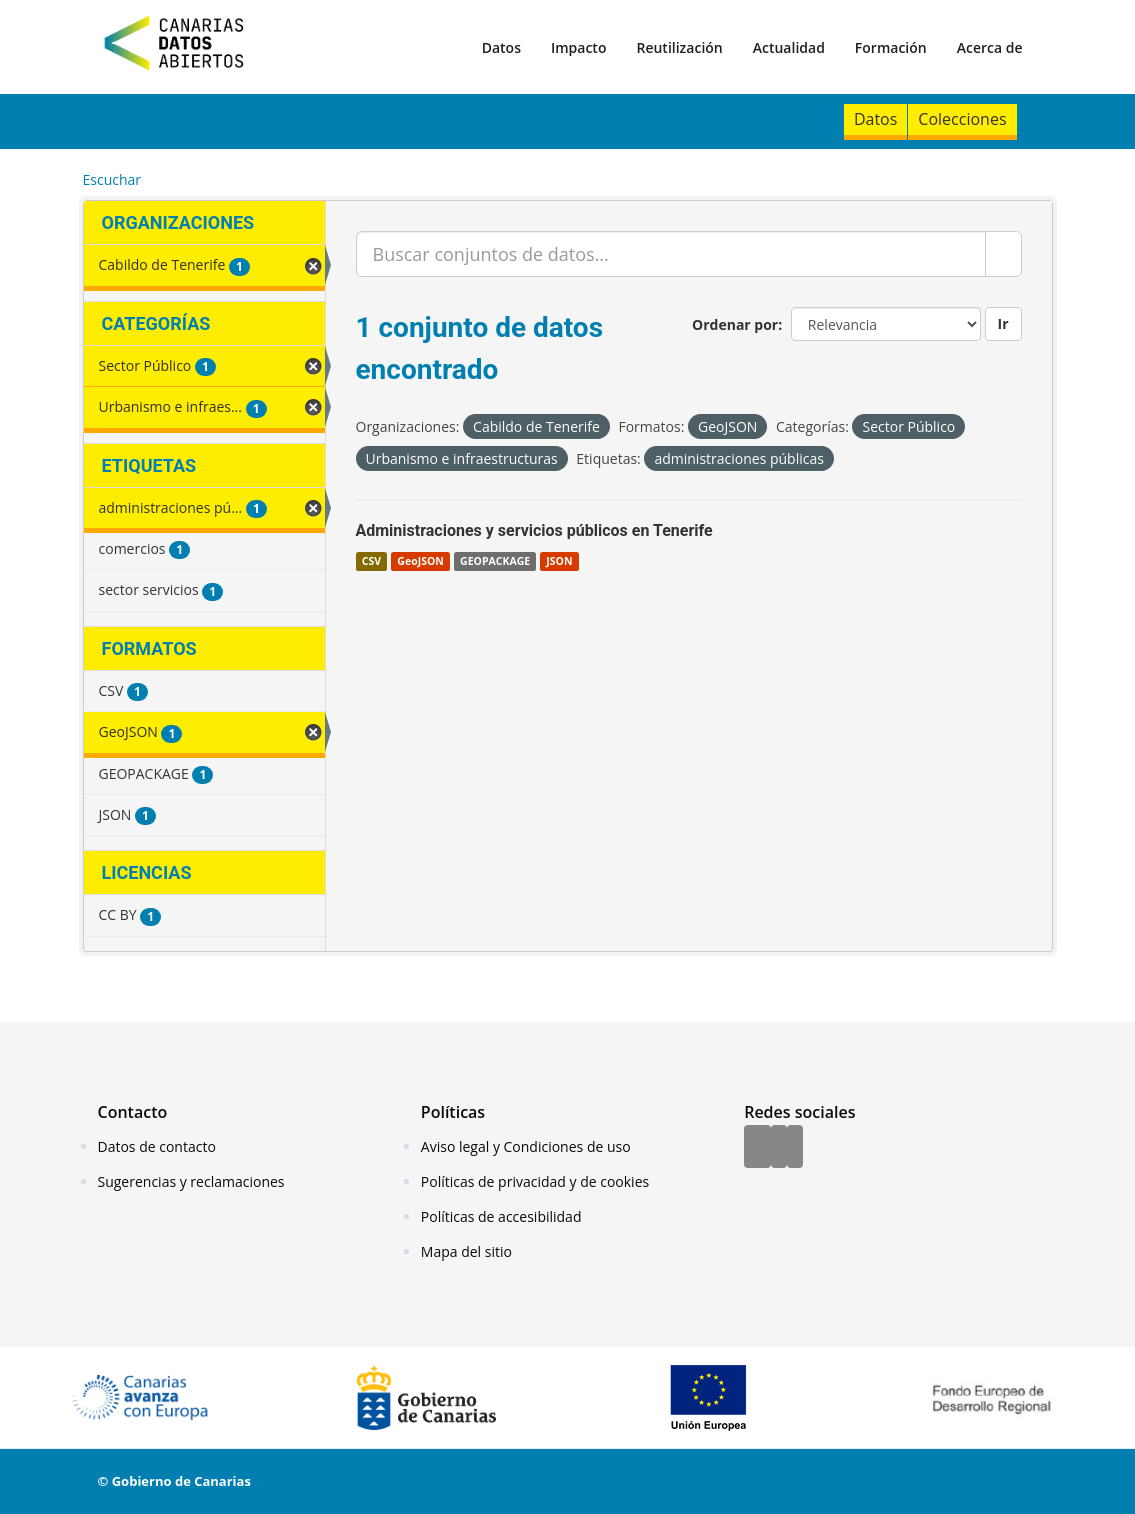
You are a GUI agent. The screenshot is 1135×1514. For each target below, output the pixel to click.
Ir (1003, 323)
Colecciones (962, 119)
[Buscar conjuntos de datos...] (671, 254)
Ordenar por (735, 324)
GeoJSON (420, 561)
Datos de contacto (157, 1146)
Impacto (579, 47)
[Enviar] (1003, 254)
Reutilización (679, 47)
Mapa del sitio (466, 1251)
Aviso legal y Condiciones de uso (526, 1146)
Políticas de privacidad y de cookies (535, 1181)
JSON (559, 561)
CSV (371, 561)
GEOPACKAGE (495, 561)
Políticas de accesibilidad (501, 1216)
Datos (501, 47)
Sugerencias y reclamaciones (191, 1181)
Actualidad (789, 47)
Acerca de (990, 47)
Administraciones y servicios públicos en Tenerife (534, 530)
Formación (891, 47)
